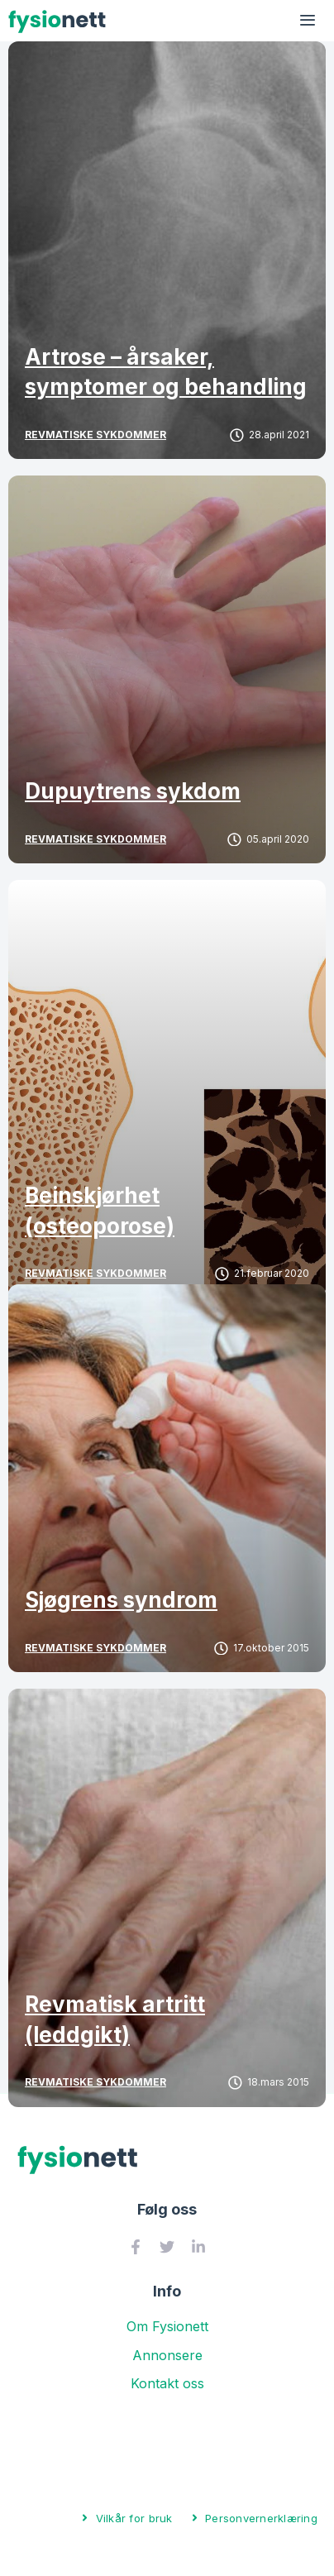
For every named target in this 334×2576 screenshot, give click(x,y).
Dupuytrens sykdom (133, 791)
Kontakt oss (167, 2383)
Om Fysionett (167, 2326)
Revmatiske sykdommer (95, 434)
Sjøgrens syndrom (121, 1600)
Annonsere (167, 2355)
